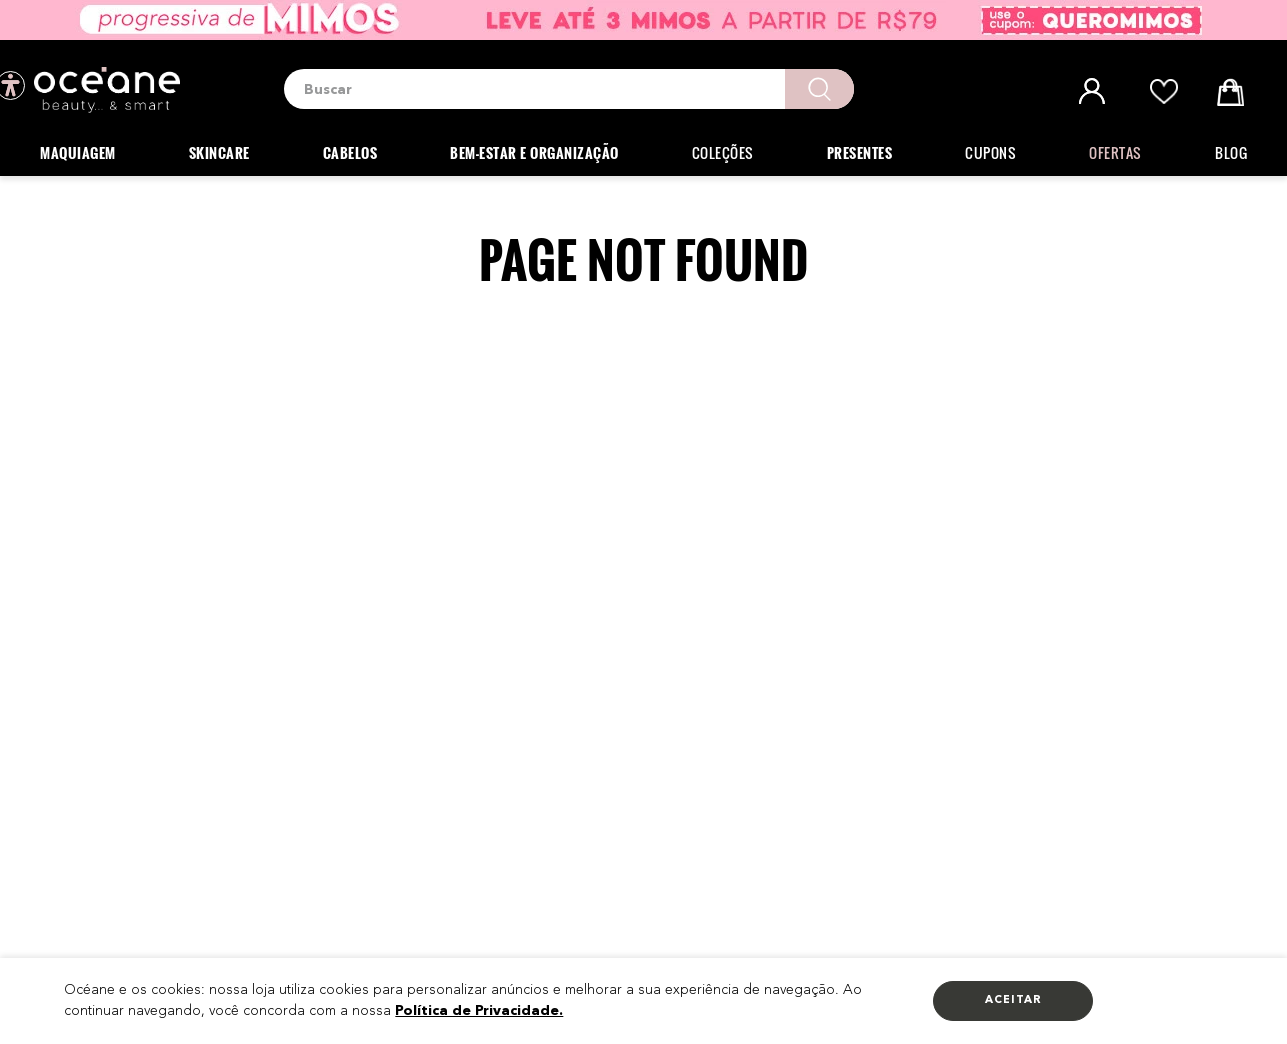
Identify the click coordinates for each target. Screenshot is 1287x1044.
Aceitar (1013, 1000)
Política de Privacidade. (479, 1011)
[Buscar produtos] (819, 89)
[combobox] (569, 89)
